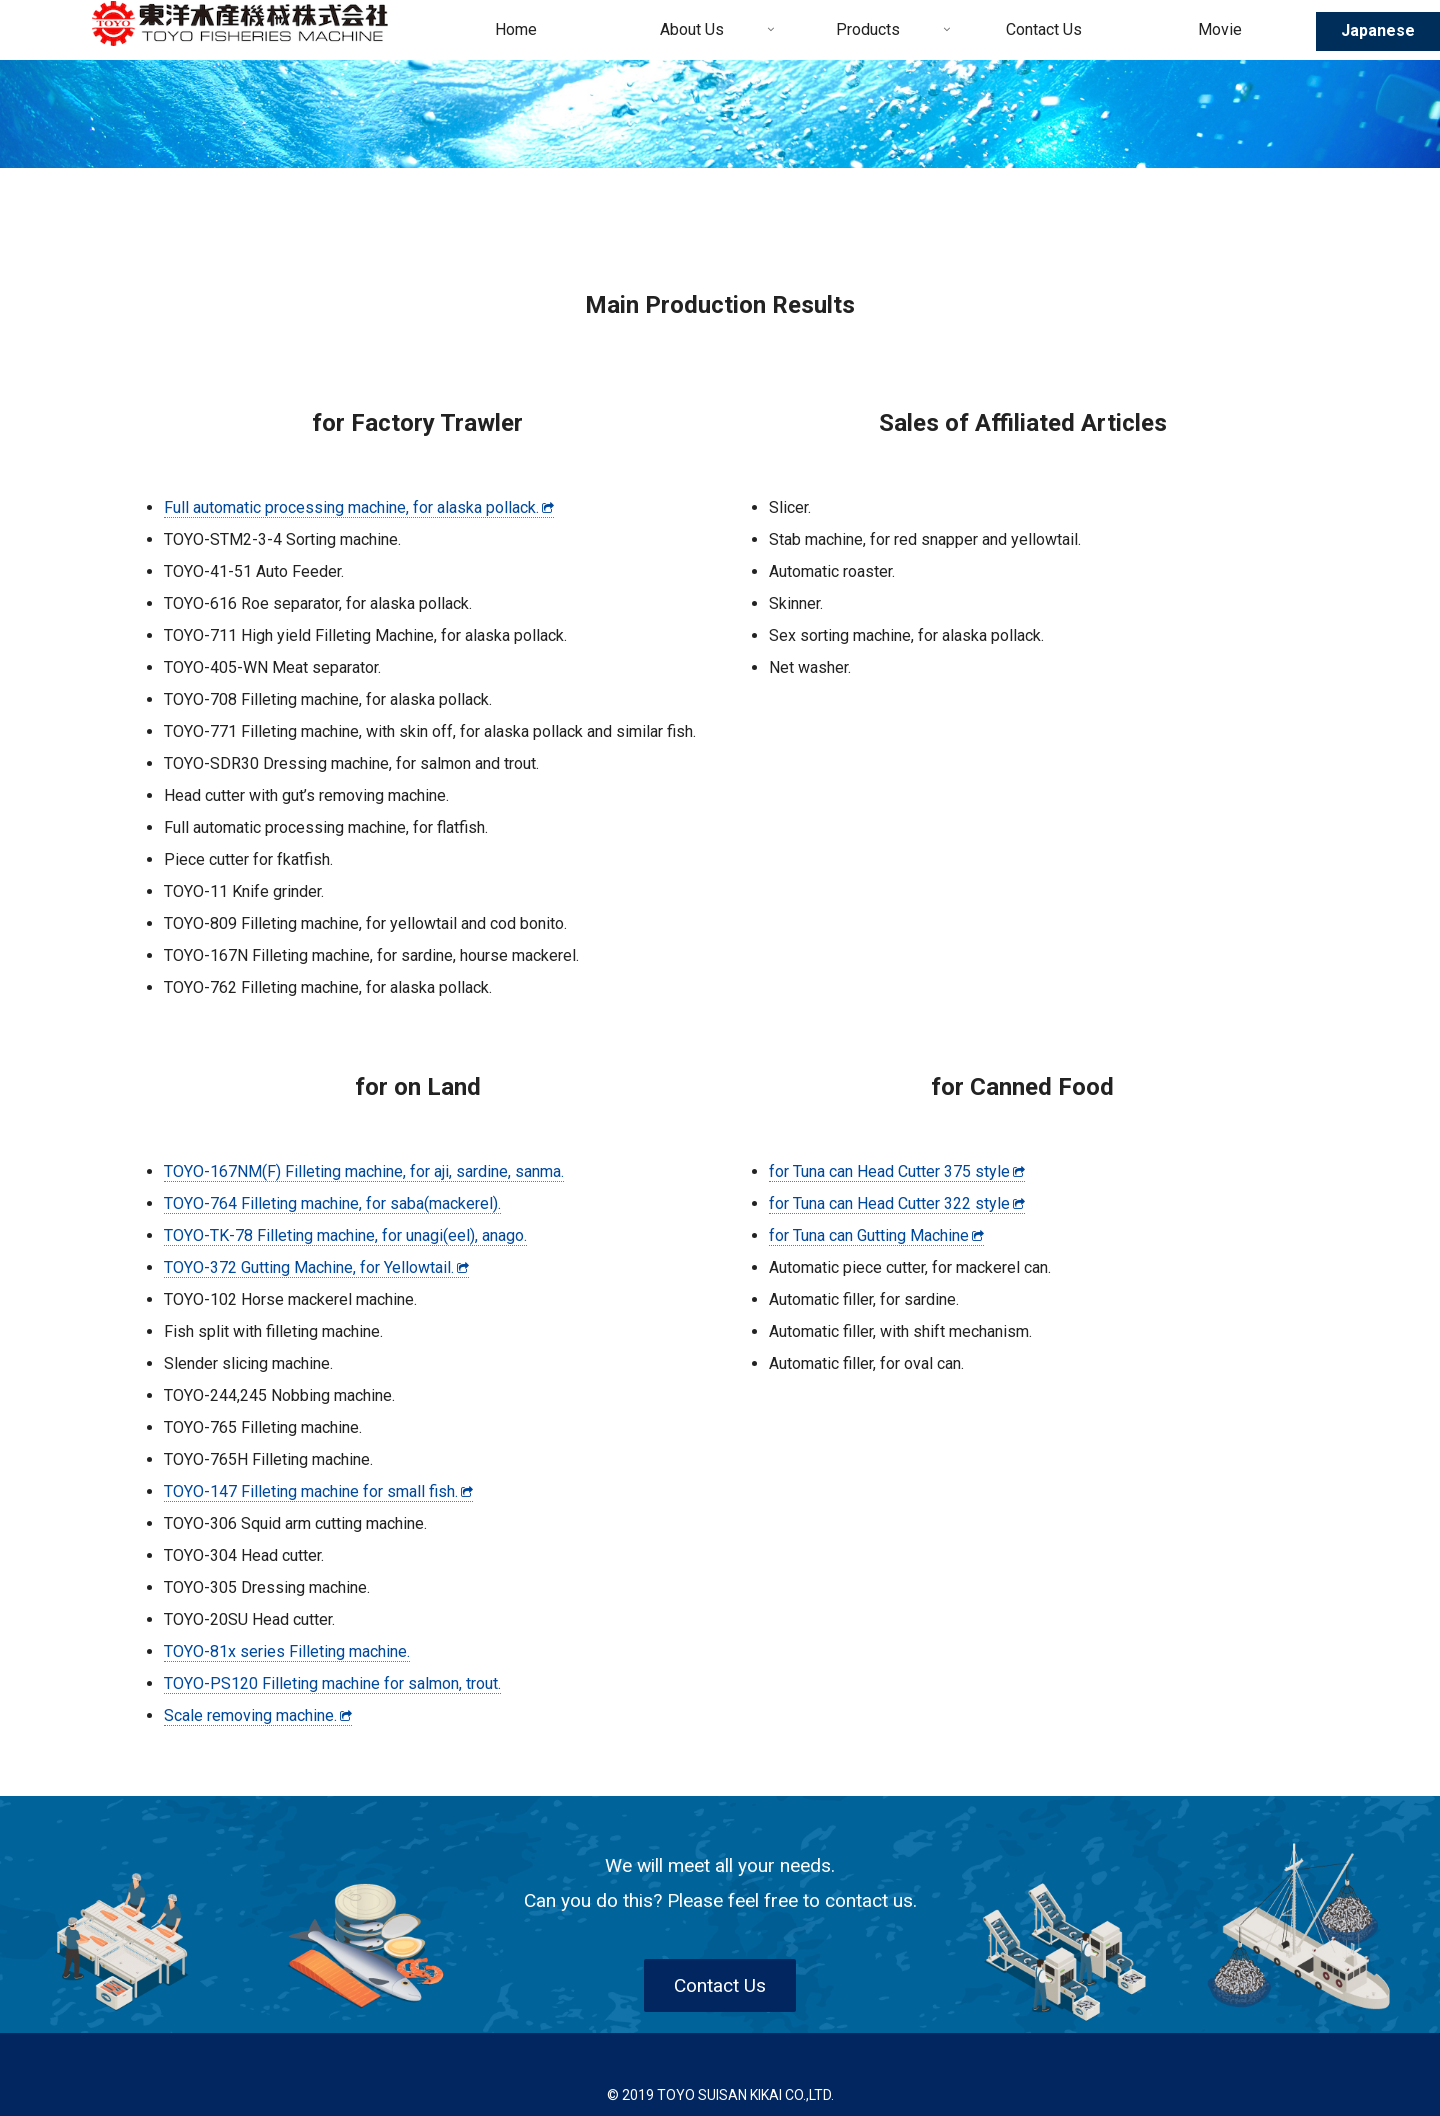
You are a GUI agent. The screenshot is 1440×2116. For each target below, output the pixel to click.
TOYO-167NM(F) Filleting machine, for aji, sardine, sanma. (364, 1171)
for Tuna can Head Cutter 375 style (897, 1171)
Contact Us (720, 1985)
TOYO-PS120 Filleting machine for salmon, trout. (332, 1683)
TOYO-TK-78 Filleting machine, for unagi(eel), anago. (345, 1235)
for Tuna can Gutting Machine (876, 1235)
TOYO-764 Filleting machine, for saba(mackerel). (332, 1203)
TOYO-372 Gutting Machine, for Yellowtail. (316, 1267)
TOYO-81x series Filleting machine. (287, 1651)
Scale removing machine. (258, 1715)
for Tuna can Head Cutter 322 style (897, 1203)
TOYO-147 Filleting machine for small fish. (318, 1491)
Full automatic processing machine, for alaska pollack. (359, 507)
